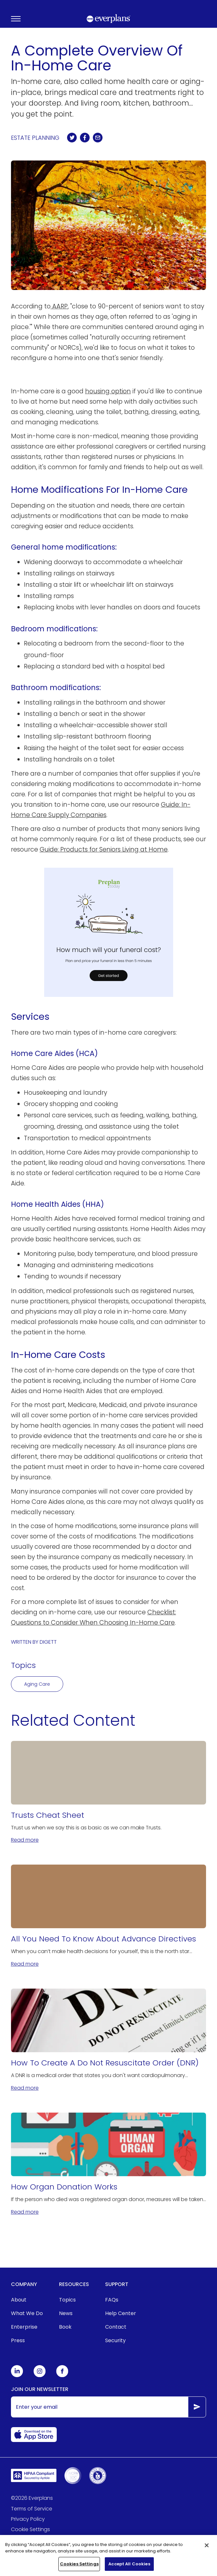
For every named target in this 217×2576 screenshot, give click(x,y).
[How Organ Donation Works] (108, 2164)
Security (115, 2340)
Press (18, 2340)
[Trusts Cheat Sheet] (108, 1792)
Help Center (120, 2313)
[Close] (207, 2548)
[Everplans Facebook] (62, 2375)
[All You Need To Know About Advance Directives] (108, 1916)
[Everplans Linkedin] (17, 2375)
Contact (115, 2327)
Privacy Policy (28, 2519)
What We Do (27, 2313)
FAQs (111, 2299)
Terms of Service (31, 2508)
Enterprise (24, 2327)
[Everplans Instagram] (40, 2375)
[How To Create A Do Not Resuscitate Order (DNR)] (108, 2040)
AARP (59, 306)
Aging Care (37, 1684)
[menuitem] (27, 2300)
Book (65, 2327)
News (66, 2313)
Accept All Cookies (129, 2566)
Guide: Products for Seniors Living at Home (104, 849)
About (18, 2299)
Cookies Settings (79, 2566)
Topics (67, 2299)
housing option (108, 391)
